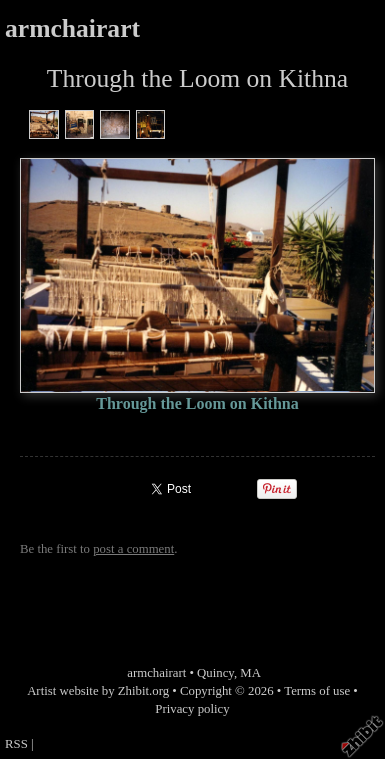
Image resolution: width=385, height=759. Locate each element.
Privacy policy (192, 709)
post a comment (133, 549)
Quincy (215, 673)
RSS (16, 744)
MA (250, 673)
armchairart (72, 28)
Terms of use (317, 691)
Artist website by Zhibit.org (98, 691)
